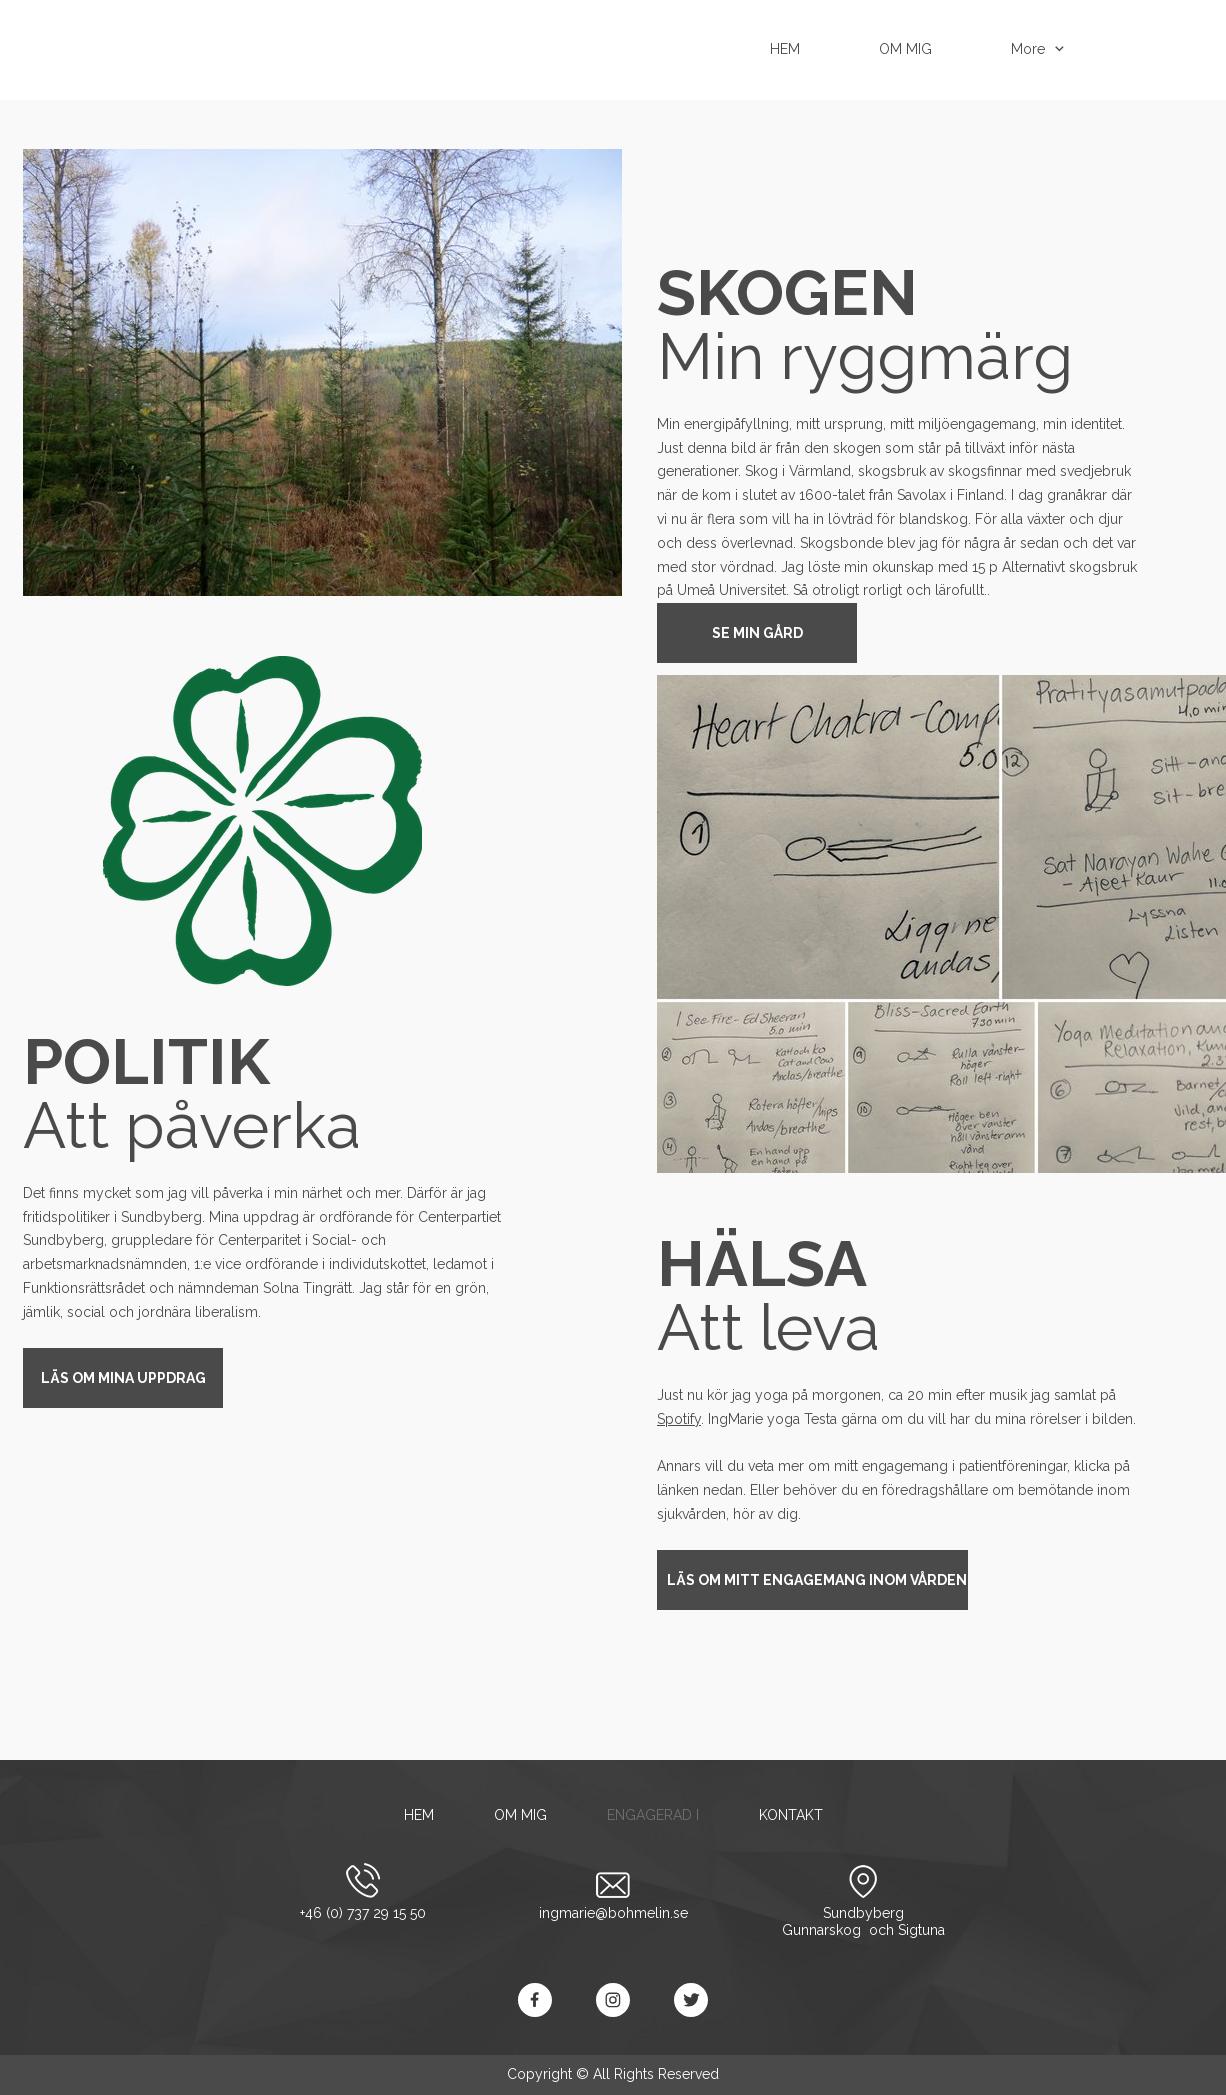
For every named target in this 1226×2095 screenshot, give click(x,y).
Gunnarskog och (840, 1930)
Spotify (679, 1419)
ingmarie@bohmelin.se (613, 1913)
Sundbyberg (863, 1913)
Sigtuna (921, 1930)
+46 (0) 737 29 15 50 (363, 1913)
